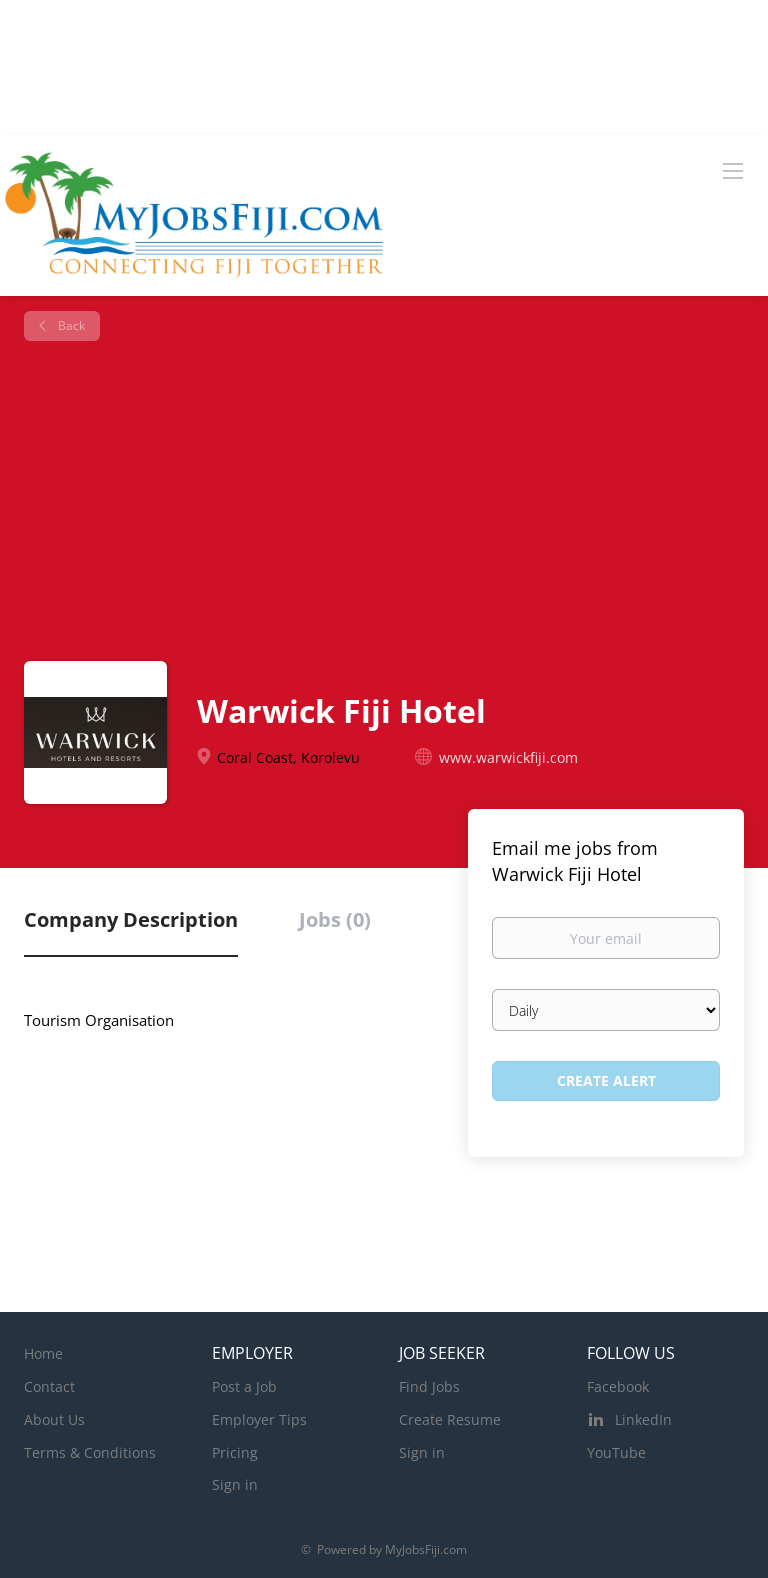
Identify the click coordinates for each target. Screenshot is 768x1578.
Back (70, 325)
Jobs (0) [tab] (335, 919)
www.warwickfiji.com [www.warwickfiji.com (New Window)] (508, 757)
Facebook (618, 1386)
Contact (49, 1386)
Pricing (235, 1452)
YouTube (616, 1452)
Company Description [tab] (131, 919)
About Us (54, 1419)
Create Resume (450, 1419)
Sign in (235, 1484)
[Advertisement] (391, 501)
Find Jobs (429, 1386)
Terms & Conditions (90, 1452)
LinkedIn (643, 1419)
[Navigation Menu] (733, 170)
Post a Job (244, 1386)
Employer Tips (259, 1419)
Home (43, 1353)
